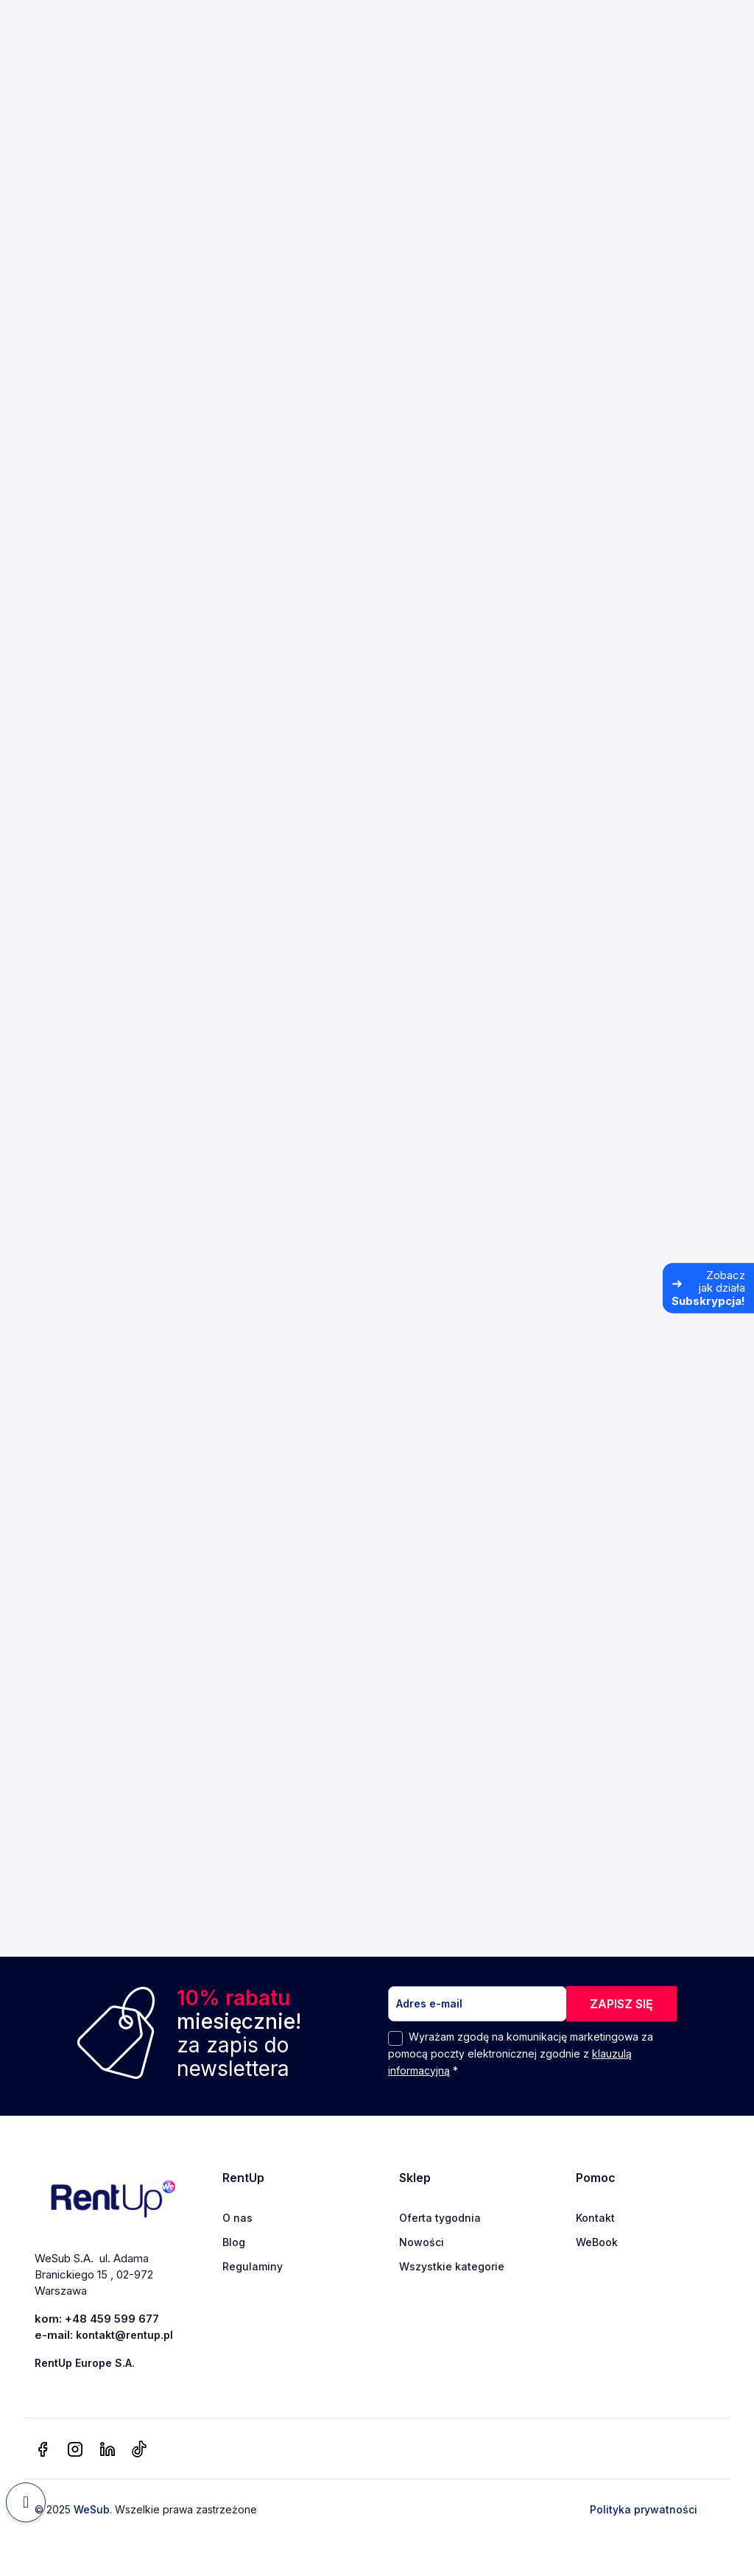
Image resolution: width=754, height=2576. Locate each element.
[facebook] (43, 2450)
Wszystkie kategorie (451, 2266)
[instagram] (75, 2450)
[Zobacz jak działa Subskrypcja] (708, 1288)
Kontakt (595, 2218)
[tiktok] (139, 2450)
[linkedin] (107, 2450)
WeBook (597, 2242)
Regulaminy (252, 2266)
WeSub (92, 2510)
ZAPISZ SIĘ (621, 2003)
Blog (233, 2242)
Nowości (421, 2242)
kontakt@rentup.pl (124, 2335)
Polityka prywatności (643, 2510)
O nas (237, 2218)
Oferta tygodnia (440, 2218)
